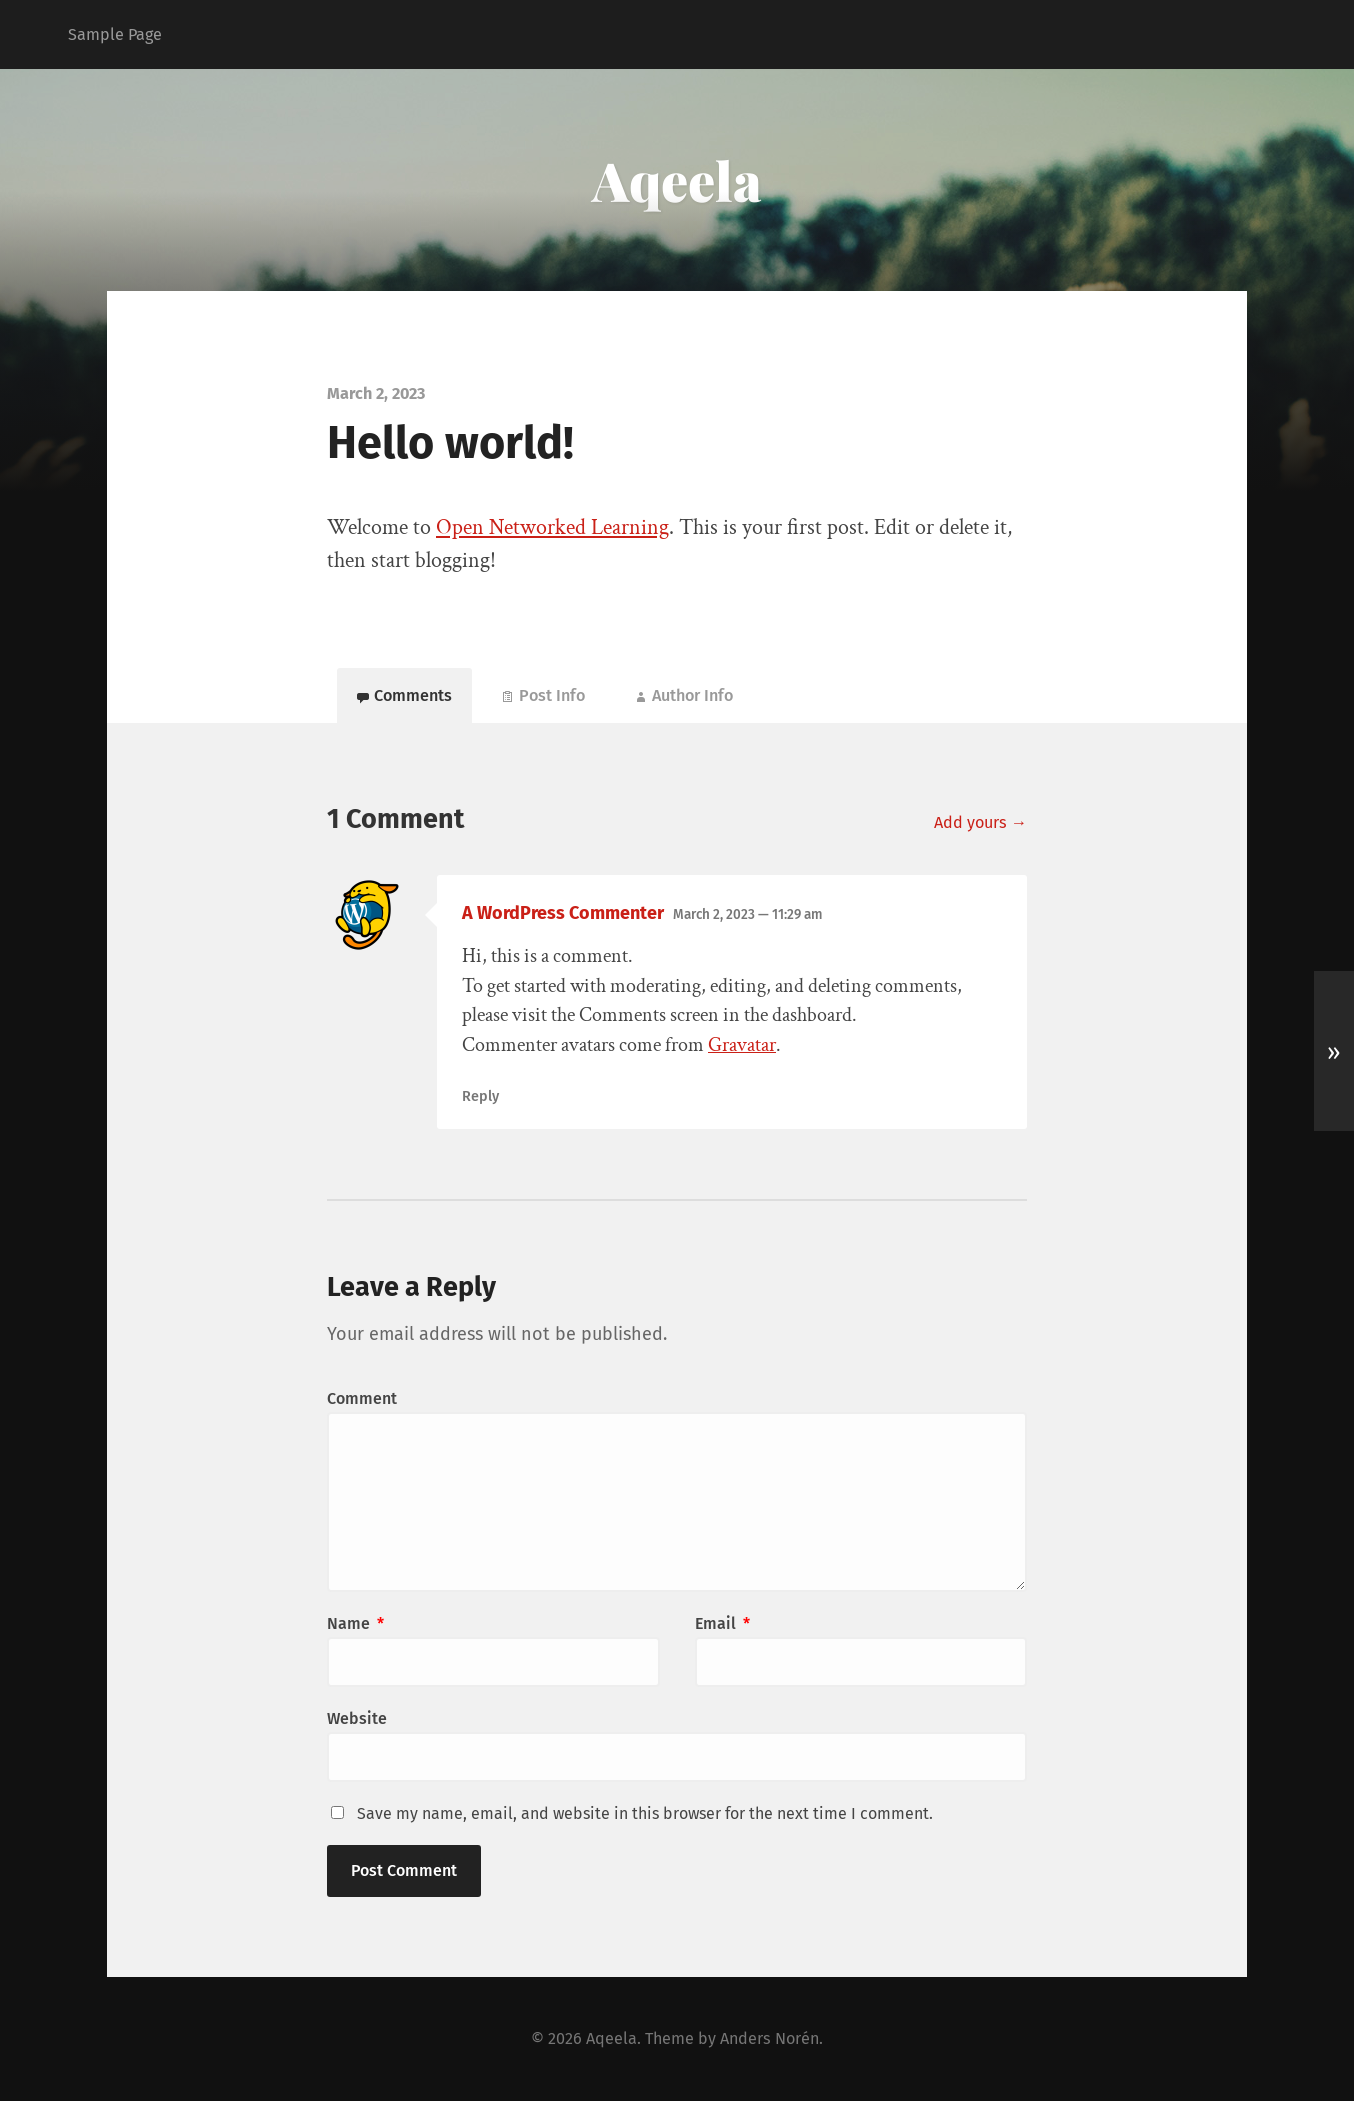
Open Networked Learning (552, 527)
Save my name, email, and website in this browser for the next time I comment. (645, 1813)
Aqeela (677, 180)
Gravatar (742, 1045)
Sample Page (115, 34)
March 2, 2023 (747, 914)
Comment (362, 1398)
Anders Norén (769, 2038)
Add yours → (980, 822)
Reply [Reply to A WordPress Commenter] (480, 1096)
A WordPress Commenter (563, 913)
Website (357, 1718)
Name (355, 1623)
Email (722, 1623)
